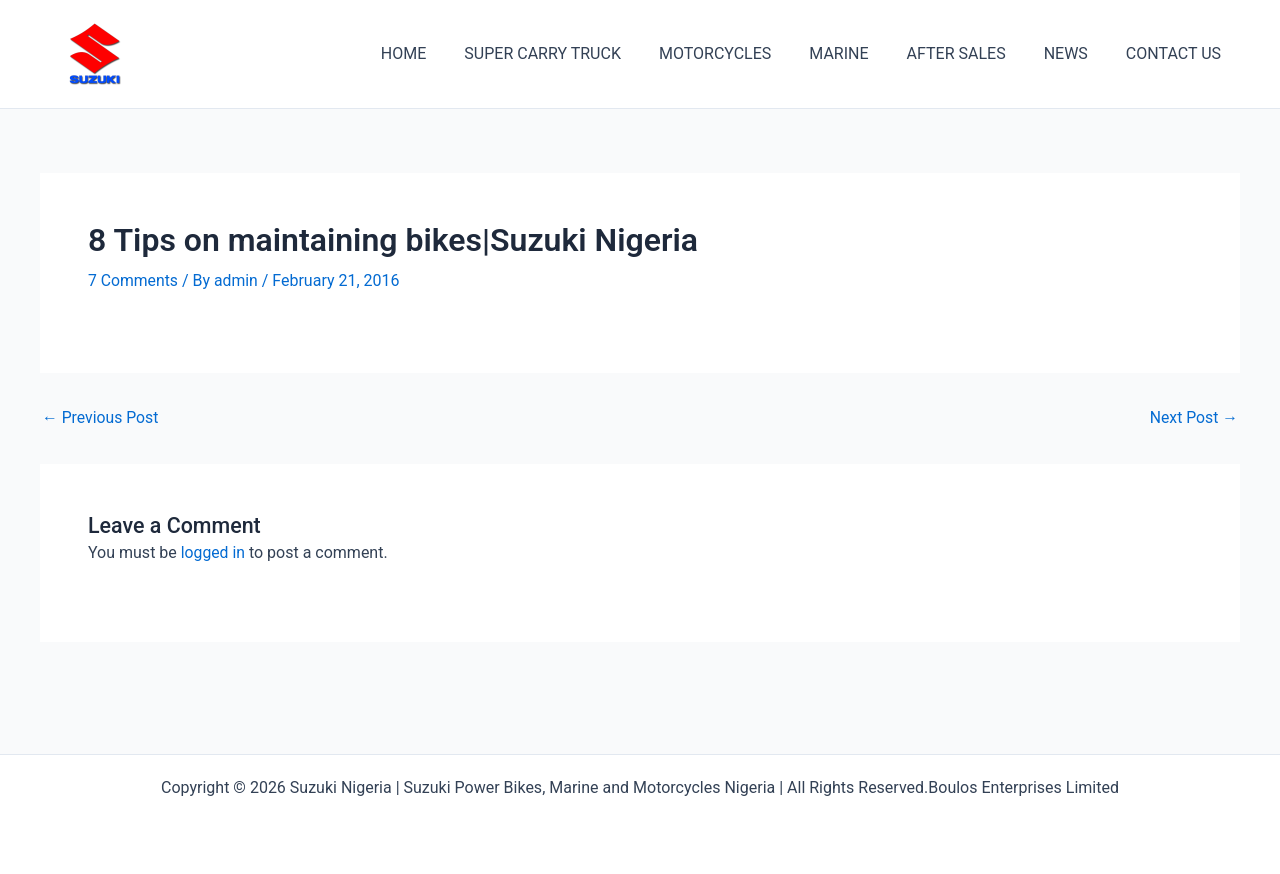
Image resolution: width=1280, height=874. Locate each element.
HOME (442, 53)
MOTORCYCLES (742, 53)
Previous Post (101, 418)
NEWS (1075, 53)
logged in (213, 551)
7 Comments (133, 280)
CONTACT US (1176, 53)
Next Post (1193, 418)
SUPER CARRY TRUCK (575, 53)
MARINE (859, 53)
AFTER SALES (971, 53)
